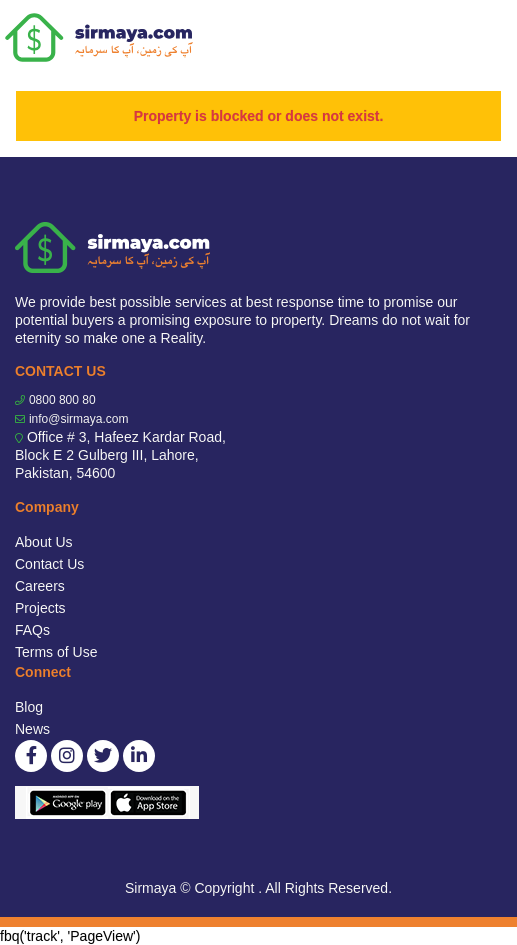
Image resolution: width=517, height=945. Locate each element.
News (32, 729)
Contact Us (49, 564)
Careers (40, 586)
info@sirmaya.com (79, 419)
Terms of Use (56, 652)
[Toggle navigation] (489, 38)
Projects (40, 608)
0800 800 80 (62, 400)
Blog (29, 707)
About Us (44, 542)
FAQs (32, 630)
